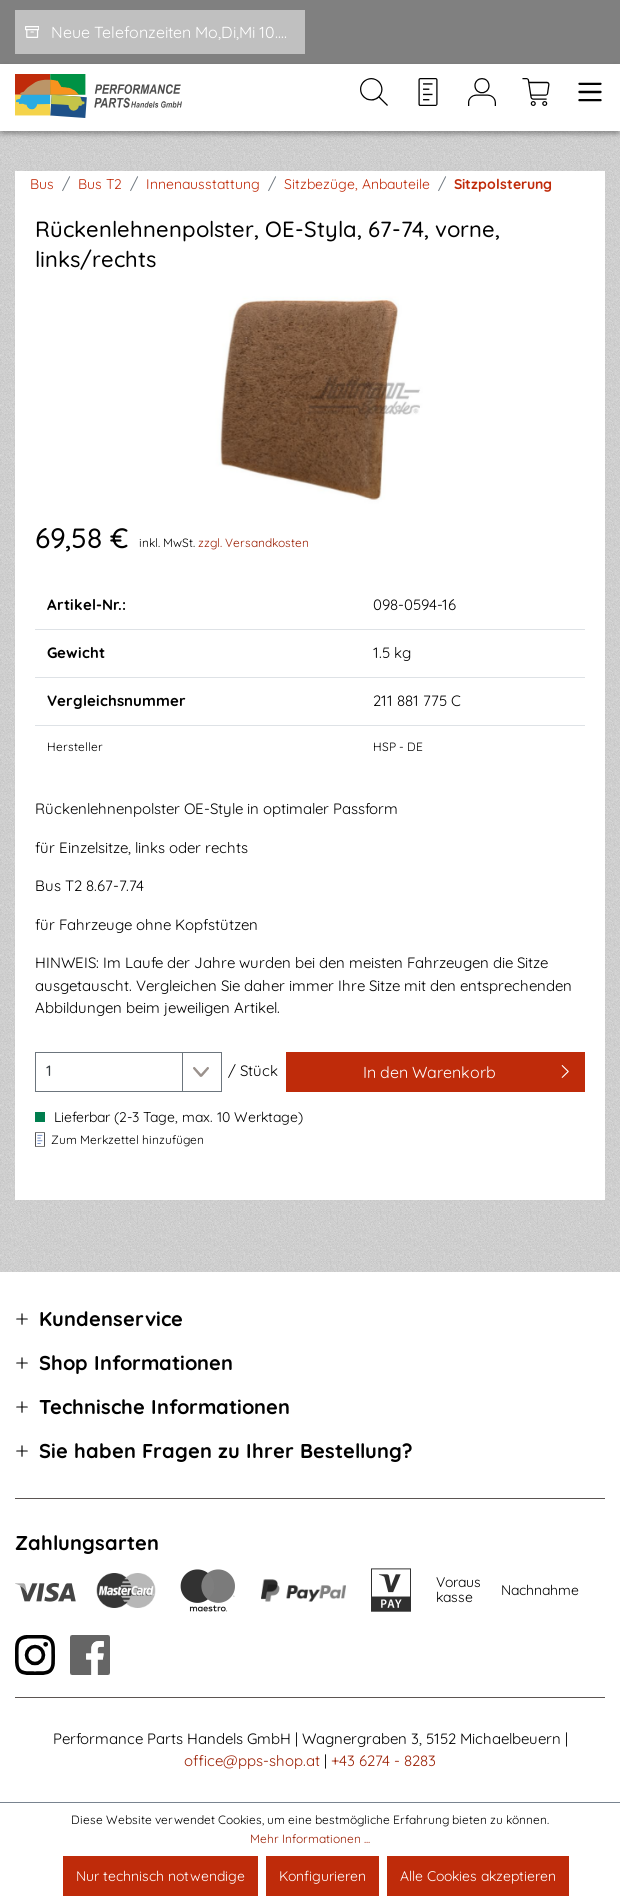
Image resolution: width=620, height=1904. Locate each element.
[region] (310, 395)
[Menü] (584, 98)
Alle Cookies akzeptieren (478, 1876)
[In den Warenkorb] (435, 1072)
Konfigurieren (322, 1876)
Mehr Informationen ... (310, 1838)
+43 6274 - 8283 (383, 1760)
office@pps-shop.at (252, 1760)
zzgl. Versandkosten (253, 542)
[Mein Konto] (482, 98)
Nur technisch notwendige (160, 1876)
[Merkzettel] (428, 98)
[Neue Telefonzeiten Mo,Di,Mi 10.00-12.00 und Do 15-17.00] (160, 32)
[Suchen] (374, 98)
